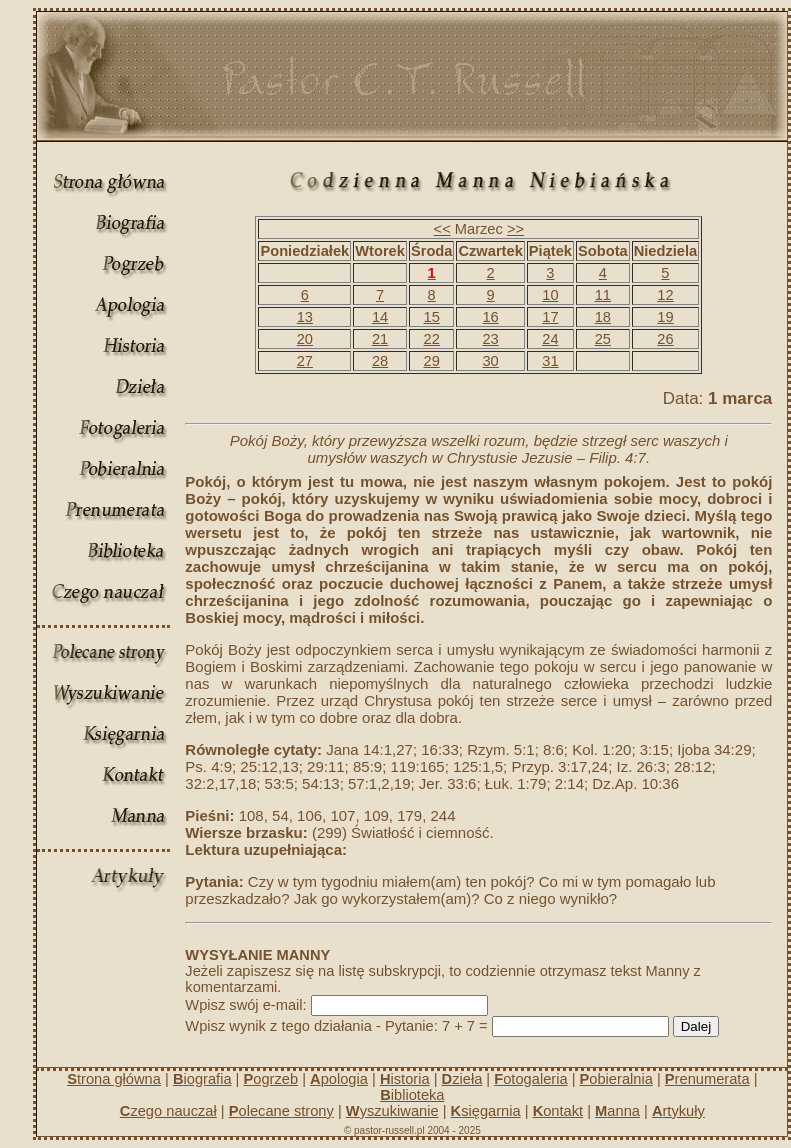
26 (665, 339)
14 (380, 317)
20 (305, 339)
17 (550, 317)
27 (305, 361)
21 (380, 339)
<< (442, 229)
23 (490, 339)
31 (550, 361)
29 (432, 361)
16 (490, 317)
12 (665, 295)
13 (305, 317)
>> (515, 229)
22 (432, 339)
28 (380, 361)
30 (490, 361)
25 (603, 339)
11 (603, 295)
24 (550, 339)
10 (550, 295)
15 (432, 317)
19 (665, 317)
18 (603, 317)
